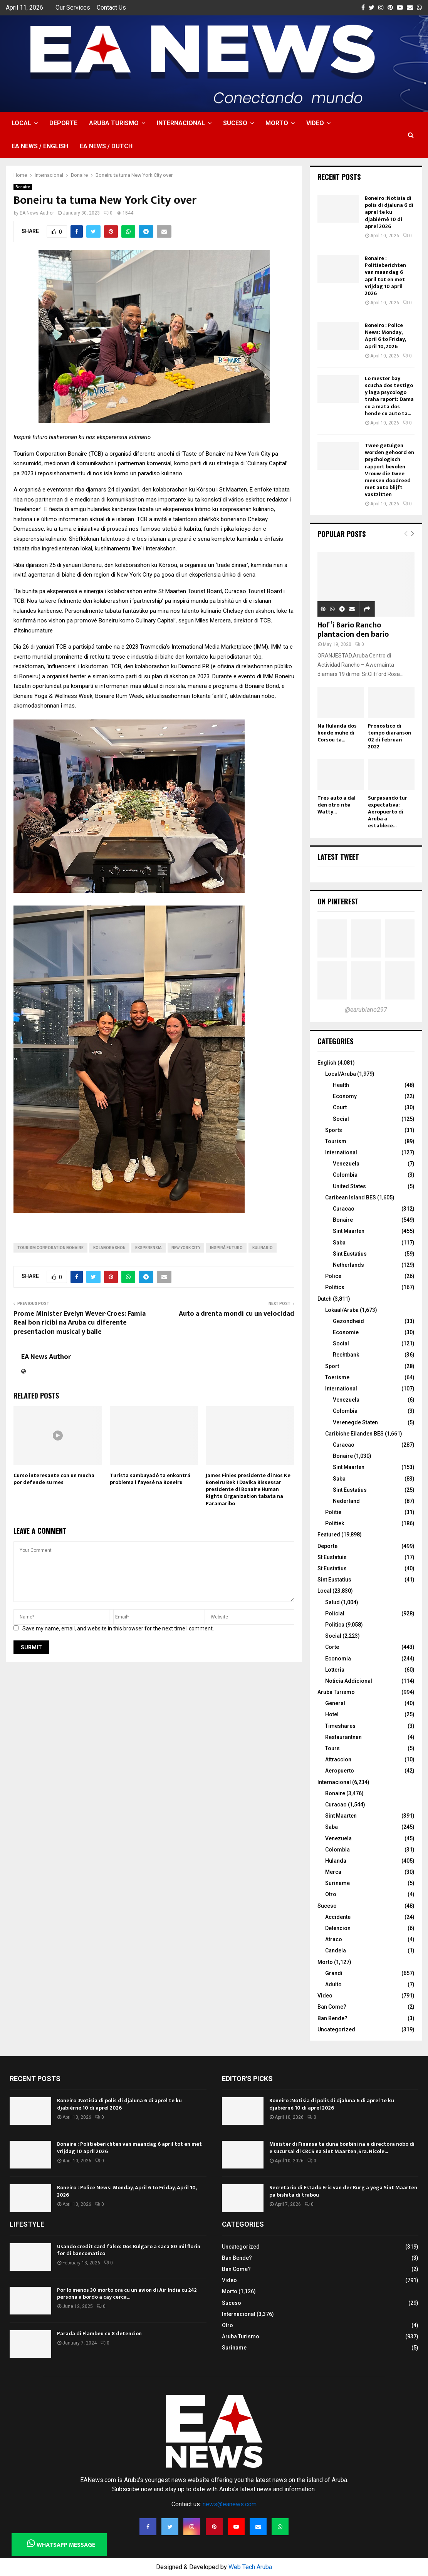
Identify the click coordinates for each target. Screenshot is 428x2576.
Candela (335, 1950)
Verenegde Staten (355, 1422)
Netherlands (348, 1265)
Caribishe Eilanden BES (354, 1434)
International (341, 1152)
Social (341, 1119)
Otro (330, 1894)
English (326, 1063)
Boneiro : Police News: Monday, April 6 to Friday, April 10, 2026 (385, 336)
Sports (333, 1130)
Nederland (346, 1501)
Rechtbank (346, 1355)
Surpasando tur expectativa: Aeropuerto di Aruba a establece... (387, 811)
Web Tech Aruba (250, 2567)
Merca (333, 1872)
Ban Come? (331, 2007)
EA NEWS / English (40, 146)
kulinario (262, 1248)
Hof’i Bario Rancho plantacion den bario (353, 630)
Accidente (338, 1917)
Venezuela (346, 1164)
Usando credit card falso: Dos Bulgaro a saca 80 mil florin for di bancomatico (128, 2250)
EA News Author (37, 213)
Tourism (335, 1141)
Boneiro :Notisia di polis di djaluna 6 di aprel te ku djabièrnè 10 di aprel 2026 (389, 212)
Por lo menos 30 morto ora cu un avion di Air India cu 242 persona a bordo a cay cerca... (127, 2293)
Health (341, 1085)
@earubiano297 (366, 1009)
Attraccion (338, 1759)
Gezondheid (348, 1321)
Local (21, 123)
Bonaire (22, 187)
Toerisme (337, 1377)
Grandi (333, 1973)
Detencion (338, 1928)
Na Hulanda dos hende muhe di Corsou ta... (337, 732)
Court (340, 1107)
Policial (334, 1613)
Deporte (63, 123)
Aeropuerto (339, 1771)
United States (349, 1186)
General (335, 1703)
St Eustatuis (332, 1557)
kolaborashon (109, 1248)
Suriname (337, 1883)
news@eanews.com (230, 2504)
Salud (332, 1602)
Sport (332, 1366)
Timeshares (340, 1726)
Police (333, 1276)
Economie (346, 1332)
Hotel (332, 1714)
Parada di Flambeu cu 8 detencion (99, 2333)
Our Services (72, 7)
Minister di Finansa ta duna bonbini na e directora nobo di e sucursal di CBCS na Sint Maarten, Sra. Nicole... (342, 2147)
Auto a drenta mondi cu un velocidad (236, 1314)
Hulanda (335, 1861)
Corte (332, 1647)
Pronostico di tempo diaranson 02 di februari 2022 (389, 736)
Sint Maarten (348, 1231)
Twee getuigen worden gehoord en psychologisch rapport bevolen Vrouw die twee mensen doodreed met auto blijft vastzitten (389, 470)
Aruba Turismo (114, 123)
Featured (328, 1534)
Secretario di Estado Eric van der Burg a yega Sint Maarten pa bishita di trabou (343, 2191)
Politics (334, 1287)
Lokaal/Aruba (342, 1310)
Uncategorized (336, 2029)
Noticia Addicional (348, 1681)
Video (315, 123)
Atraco (333, 1939)
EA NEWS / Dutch (106, 146)
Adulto (333, 1984)
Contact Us (111, 7)
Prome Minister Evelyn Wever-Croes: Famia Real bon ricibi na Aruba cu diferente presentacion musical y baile (79, 1323)
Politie (333, 1512)
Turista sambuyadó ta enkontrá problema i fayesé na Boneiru (150, 1479)
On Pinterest (338, 901)
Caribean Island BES (350, 1197)
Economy (345, 1096)
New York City (185, 1248)
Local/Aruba (340, 1074)
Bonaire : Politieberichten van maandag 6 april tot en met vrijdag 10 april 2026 (385, 276)
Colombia (345, 1175)
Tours (332, 1748)
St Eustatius (332, 1568)
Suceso (235, 123)
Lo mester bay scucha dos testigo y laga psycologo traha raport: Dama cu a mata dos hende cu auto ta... (389, 396)
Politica (334, 1625)
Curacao (343, 1209)
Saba (339, 1242)
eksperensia (148, 1248)
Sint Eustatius (350, 1254)
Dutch (324, 1299)
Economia (338, 1658)
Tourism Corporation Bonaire (50, 1248)
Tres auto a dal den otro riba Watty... (336, 804)
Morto (276, 123)
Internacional (181, 123)
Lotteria (334, 1670)
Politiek (334, 1523)
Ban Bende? (332, 2018)
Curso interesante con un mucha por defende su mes (53, 1479)
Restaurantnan (343, 1737)
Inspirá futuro (226, 1248)
